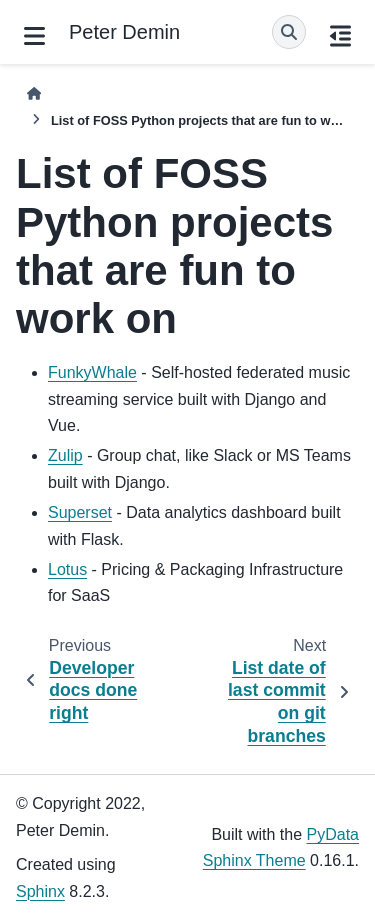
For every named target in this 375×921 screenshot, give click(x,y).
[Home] (34, 93)
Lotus (67, 569)
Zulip (65, 455)
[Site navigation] (34, 36)
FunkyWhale (92, 372)
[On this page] (340, 36)
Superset (80, 512)
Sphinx (40, 891)
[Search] (289, 32)
